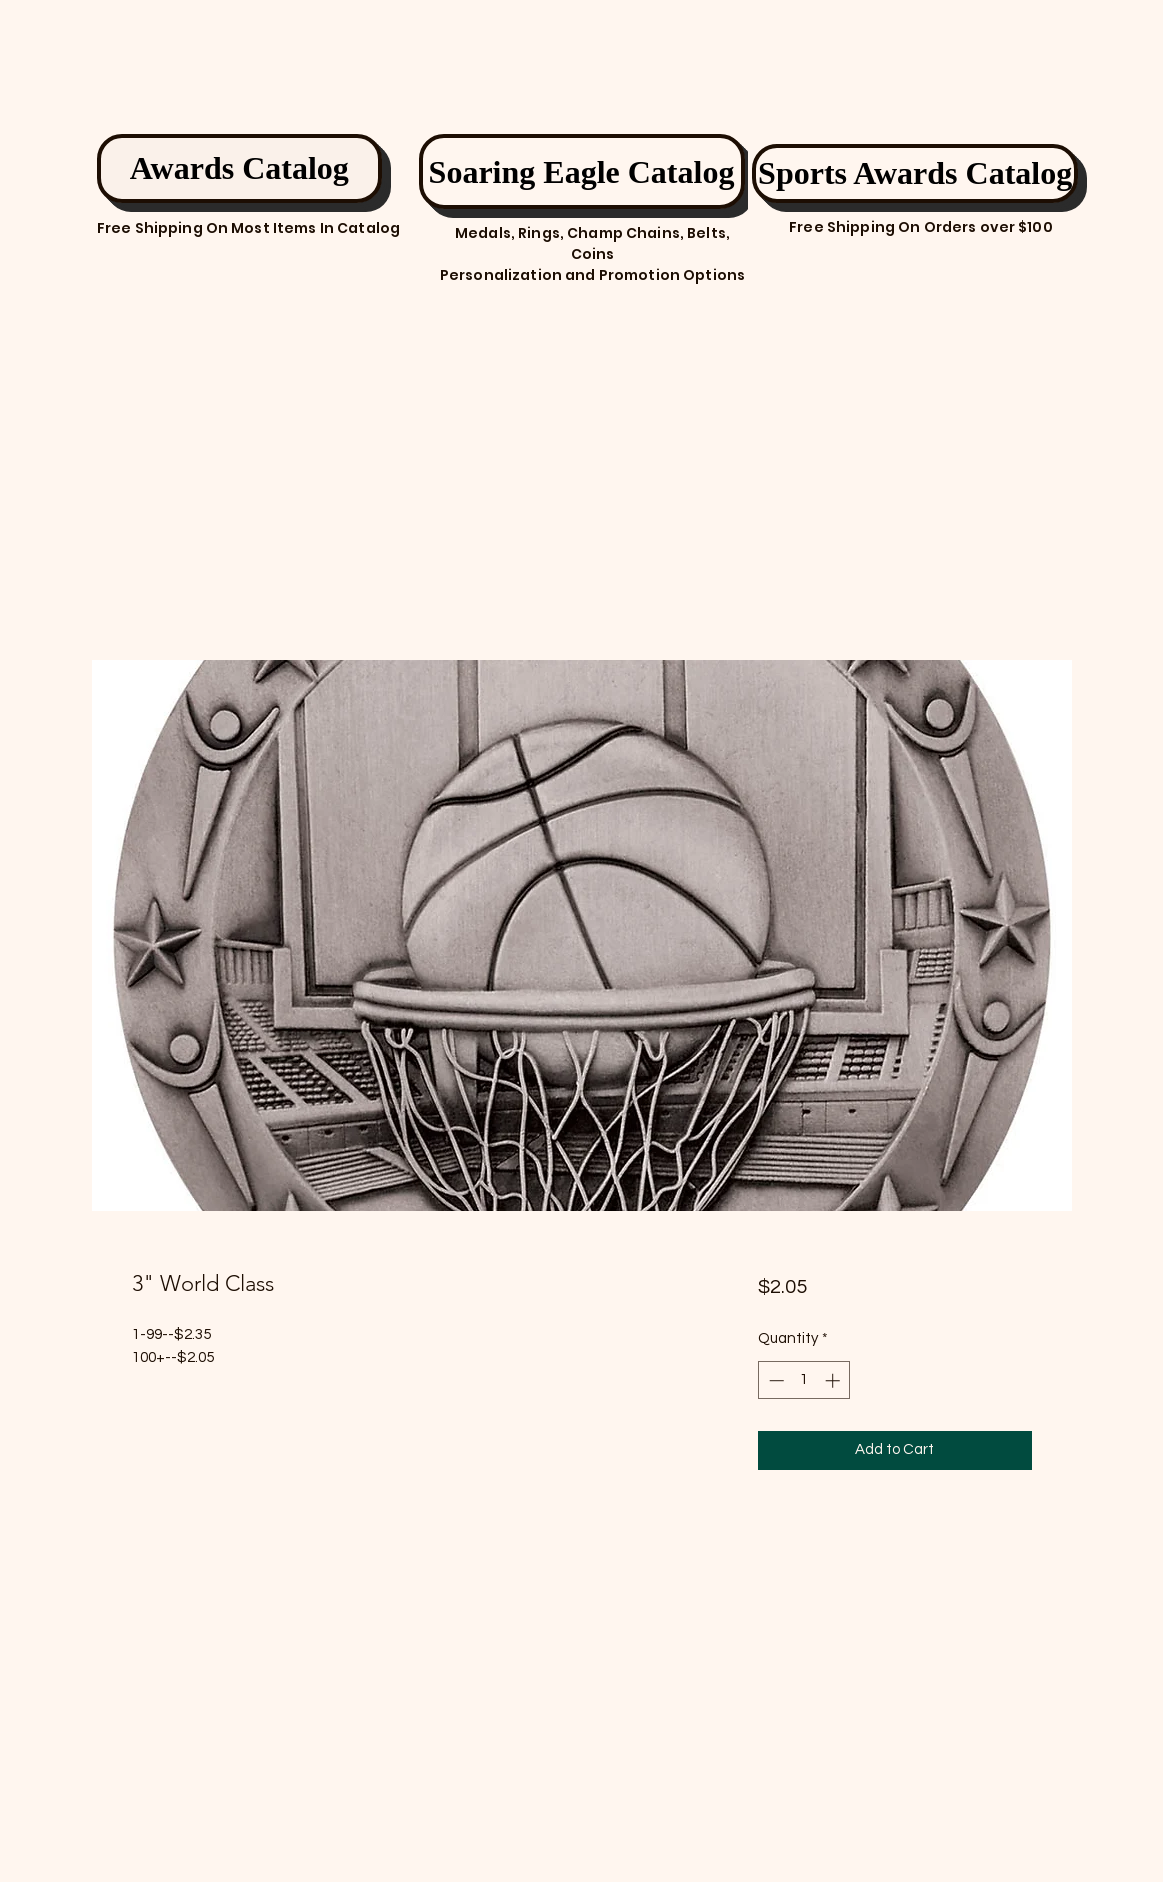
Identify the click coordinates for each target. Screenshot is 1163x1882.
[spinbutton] (804, 1380)
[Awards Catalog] (239, 168)
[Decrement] (774, 1380)
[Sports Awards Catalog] (915, 173)
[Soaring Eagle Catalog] (582, 171)
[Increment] (834, 1380)
